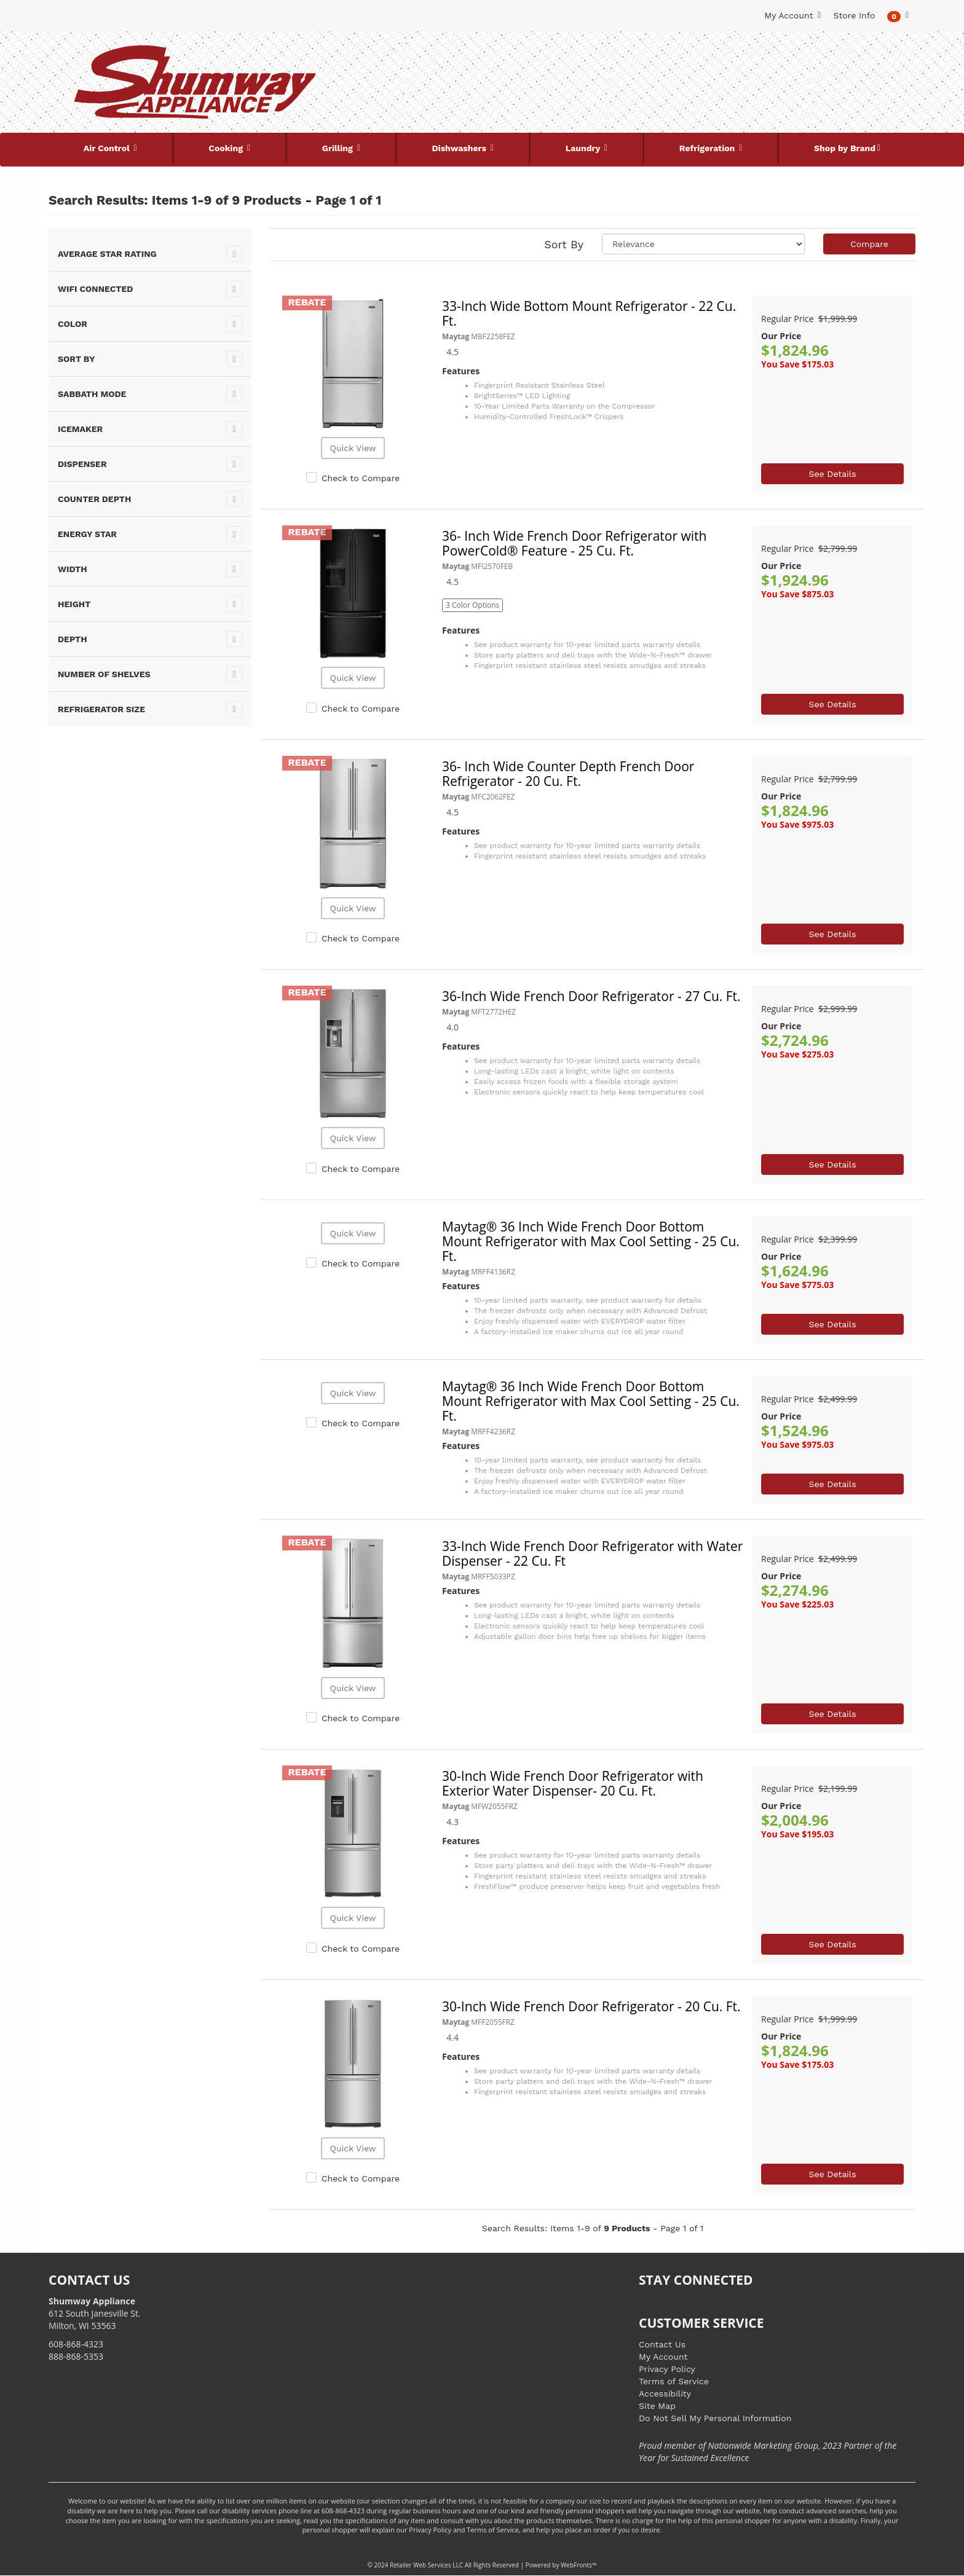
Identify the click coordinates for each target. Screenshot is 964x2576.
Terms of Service (674, 2381)
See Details (832, 474)
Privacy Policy (667, 2369)
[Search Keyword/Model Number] (474, 54)
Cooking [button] (226, 148)
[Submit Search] (608, 54)
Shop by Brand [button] (844, 148)
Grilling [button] (338, 148)
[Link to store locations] (768, 95)
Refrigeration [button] (708, 148)
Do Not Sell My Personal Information (715, 2418)
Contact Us (662, 2344)
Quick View (353, 448)
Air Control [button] (108, 148)
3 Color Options (472, 605)
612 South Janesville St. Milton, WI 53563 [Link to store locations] (95, 2313)
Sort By (563, 244)
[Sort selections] (703, 244)
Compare (869, 244)
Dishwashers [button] (460, 148)
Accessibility (665, 2393)
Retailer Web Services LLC (426, 2565)
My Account (663, 2357)
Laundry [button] (584, 148)
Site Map (657, 2406)
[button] (898, 16)
